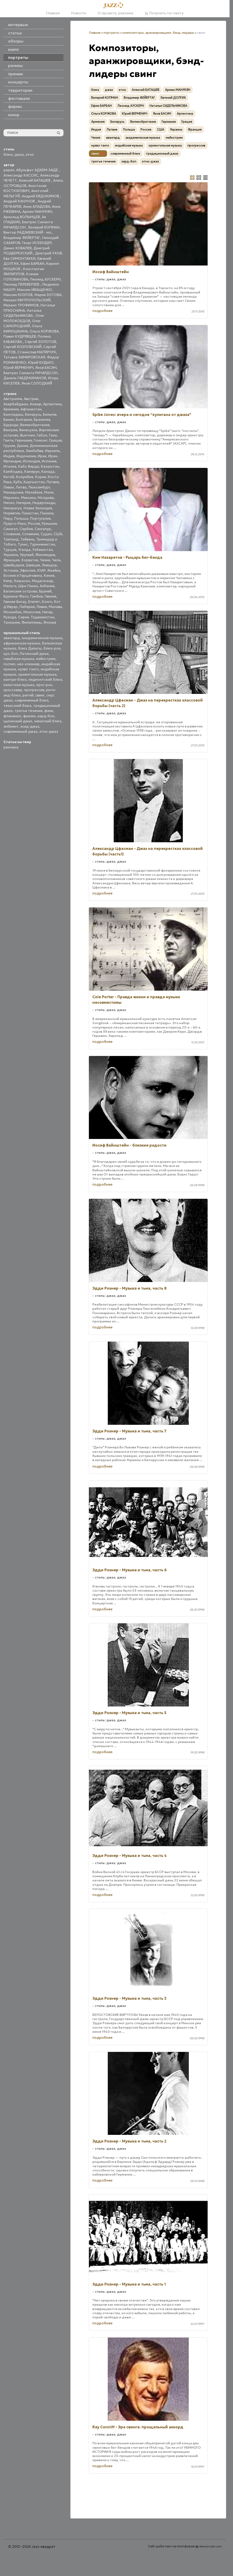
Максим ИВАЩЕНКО (34, 289)
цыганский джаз (17, 721)
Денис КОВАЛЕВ (17, 248)
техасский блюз (17, 705)
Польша (21, 518)
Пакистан (30, 513)
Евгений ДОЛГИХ (173, 98)
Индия (9, 456)
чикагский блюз (47, 721)
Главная (53, 13)
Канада (47, 471)
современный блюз (31, 700)
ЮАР (41, 570)
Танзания (11, 622)
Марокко (11, 497)
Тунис (23, 544)
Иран (52, 456)
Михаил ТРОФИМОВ (21, 305)
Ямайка (53, 570)
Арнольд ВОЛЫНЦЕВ (21, 217)
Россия (34, 523)
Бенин (8, 419)
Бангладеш (13, 414)
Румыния (49, 523)
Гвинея (50, 596)
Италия (9, 466)
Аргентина (52, 404)
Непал (8, 503)
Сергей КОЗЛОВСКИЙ (22, 347)
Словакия (11, 534)
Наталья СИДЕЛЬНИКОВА (168, 106)
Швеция (33, 565)
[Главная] (114, 5)
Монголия (31, 612)
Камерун (31, 471)
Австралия (12, 399)
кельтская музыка (18, 685)
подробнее (102, 310)
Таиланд (10, 539)
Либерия (27, 606)
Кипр (7, 581)
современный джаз (20, 731)
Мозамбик (12, 612)
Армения (11, 409)
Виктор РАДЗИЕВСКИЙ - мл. (27, 232)
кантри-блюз (15, 679)
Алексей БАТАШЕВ (35, 180)
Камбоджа (12, 471)
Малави (55, 606)
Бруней (45, 591)
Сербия (26, 529)
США (58, 534)
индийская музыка (129, 145)
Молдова (46, 497)
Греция (55, 440)
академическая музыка (42, 638)
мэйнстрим (45, 658)
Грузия (9, 445)
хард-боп (45, 716)
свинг (40, 695)
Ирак (42, 456)
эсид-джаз (29, 726)
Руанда (9, 617)
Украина (10, 554)
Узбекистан (42, 549)
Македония (13, 492)
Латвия (52, 482)
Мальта (9, 586)
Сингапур (43, 529)
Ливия (41, 606)
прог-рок (44, 685)
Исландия (31, 461)
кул (6, 653)
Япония (49, 622)
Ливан (8, 487)
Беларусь (33, 414)
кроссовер (12, 690)
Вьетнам (27, 435)
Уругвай (26, 554)
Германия (23, 440)
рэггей (27, 695)
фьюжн (29, 716)
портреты (111, 33)
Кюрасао (22, 581)
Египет (34, 601)
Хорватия (29, 560)
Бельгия (49, 414)
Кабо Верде (28, 466)
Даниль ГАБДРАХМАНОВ (24, 378)
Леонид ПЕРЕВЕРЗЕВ (21, 284)
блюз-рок (52, 648)
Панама (47, 513)
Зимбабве (34, 451)
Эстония (10, 570)
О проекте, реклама (115, 13)
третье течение (28, 710)
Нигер (47, 612)
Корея (40, 477)
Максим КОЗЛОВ (18, 295)
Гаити (8, 440)
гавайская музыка (18, 658)
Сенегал (10, 529)
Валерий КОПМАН (44, 227)
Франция (11, 560)
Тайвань (27, 539)
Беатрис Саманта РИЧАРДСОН (30, 373)
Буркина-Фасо (15, 596)
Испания (49, 461)
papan (8, 170)
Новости (78, 13)
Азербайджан (15, 404)
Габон (42, 435)
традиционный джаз (162, 154)
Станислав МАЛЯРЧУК (36, 352)
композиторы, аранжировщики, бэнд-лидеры (158, 33)
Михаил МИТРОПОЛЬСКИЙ (27, 300)
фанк (48, 710)
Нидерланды (43, 503)
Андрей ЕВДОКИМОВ (41, 196)
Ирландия (12, 461)
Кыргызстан (34, 482)
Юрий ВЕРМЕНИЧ (18, 367)
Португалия (40, 518)
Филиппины (31, 622)
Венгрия (10, 430)
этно (30, 154)
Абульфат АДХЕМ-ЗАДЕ (37, 170)
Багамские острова (20, 591)
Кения (49, 575)
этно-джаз (48, 731)
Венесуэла (28, 430)
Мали (48, 492)
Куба (17, 482)
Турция (9, 549)
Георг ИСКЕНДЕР (37, 243)
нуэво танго (28, 669)
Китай (8, 477)
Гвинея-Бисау (14, 601)
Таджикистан (42, 617)
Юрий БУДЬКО (41, 362)
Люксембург (39, 487)
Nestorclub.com (210, 2546)
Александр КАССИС (20, 175)
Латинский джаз (34, 653)
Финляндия (45, 554)
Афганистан (31, 409)
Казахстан (50, 466)
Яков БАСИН (46, 367)
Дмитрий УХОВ (48, 253)
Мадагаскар (42, 581)
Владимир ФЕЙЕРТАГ (21, 237)
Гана (53, 435)
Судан (46, 534)
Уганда (24, 549)
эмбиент (10, 726)
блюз (8, 154)
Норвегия (11, 513)
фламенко (12, 716)
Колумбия (24, 477)
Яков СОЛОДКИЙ (36, 383)
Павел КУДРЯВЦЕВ (19, 336)
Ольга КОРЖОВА (44, 331)
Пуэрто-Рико (14, 523)
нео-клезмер (28, 664)
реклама (10, 747)
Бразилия (42, 419)
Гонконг (40, 440)
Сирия (23, 617)
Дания (22, 445)
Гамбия (36, 596)
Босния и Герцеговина (22, 575)
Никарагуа (12, 508)
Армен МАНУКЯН (37, 211)
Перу (7, 518)
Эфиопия (27, 570)
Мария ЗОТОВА (47, 295)
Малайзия (33, 492)
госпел (9, 664)
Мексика (28, 497)
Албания (47, 586)
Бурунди (10, 425)
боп (14, 653)
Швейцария (13, 565)
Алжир (35, 404)
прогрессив (34, 690)
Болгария (24, 419)
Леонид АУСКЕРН (45, 279)
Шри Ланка (28, 586)
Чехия (45, 560)
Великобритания (34, 425)
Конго (47, 601)
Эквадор (49, 565)
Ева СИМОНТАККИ (19, 258)
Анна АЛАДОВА (36, 206)
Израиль (52, 451)
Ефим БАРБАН (32, 263)
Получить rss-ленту (164, 13)
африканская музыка (21, 643)
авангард (11, 638)
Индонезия (26, 456)
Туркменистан (42, 544)
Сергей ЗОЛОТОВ (40, 341)
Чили (56, 560)
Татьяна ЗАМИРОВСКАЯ (24, 357)
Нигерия (23, 503)
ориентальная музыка (37, 674)
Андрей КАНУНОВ (19, 201)
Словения (30, 534)
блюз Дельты (30, 648)
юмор (13, 114)
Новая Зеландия (38, 508)
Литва (21, 487)
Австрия (31, 399)
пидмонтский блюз (45, 679)
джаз (19, 154)
